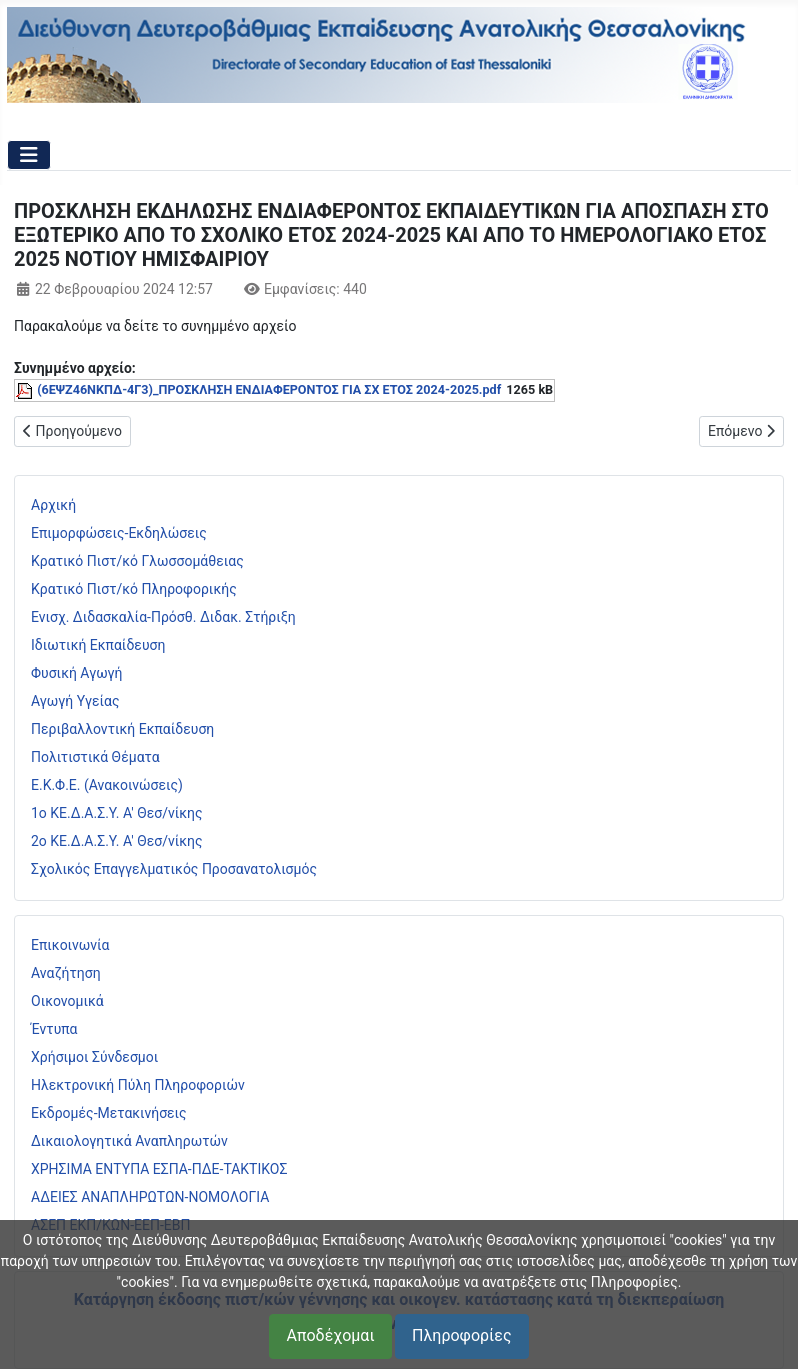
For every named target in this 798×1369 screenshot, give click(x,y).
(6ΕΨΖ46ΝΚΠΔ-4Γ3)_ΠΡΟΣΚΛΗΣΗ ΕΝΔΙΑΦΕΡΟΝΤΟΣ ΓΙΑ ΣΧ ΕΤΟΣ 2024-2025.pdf (269, 389)
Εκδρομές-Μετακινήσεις (109, 1113)
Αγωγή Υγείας (75, 701)
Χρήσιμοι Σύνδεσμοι (94, 1057)
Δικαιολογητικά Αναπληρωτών (129, 1141)
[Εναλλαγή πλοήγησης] (29, 155)
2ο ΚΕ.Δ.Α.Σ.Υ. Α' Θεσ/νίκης (117, 841)
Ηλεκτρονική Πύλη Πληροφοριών (138, 1085)
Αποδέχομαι (330, 1335)
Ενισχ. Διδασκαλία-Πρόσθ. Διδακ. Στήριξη (163, 617)
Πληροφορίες (461, 1335)
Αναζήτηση (66, 973)
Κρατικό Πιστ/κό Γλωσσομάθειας (137, 561)
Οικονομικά (67, 1001)
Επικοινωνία (70, 945)
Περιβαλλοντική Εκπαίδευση (122, 729)
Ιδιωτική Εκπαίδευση (98, 645)
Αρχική (53, 505)
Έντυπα (54, 1029)
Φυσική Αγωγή (77, 673)
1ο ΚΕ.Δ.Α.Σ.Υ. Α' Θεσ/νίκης (117, 813)
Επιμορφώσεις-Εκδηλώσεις (119, 533)
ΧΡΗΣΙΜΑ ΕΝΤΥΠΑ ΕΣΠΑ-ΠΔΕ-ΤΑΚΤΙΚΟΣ (159, 1169)
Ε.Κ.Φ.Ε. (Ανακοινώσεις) (107, 785)
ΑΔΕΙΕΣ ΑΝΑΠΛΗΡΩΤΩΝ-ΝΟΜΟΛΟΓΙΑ (150, 1197)
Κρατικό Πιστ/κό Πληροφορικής (134, 589)
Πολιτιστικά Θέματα (95, 757)
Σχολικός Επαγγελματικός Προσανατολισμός (174, 869)
